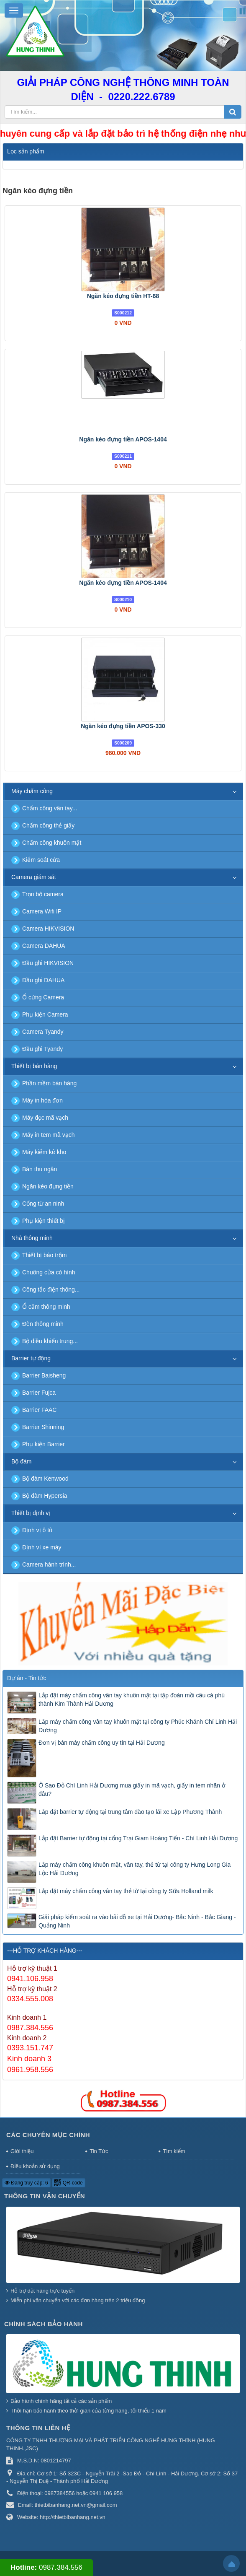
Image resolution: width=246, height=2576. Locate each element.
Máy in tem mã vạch (48, 1134)
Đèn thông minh (43, 1323)
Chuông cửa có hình (48, 1272)
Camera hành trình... (49, 1564)
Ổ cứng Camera (43, 997)
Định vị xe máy (42, 1547)
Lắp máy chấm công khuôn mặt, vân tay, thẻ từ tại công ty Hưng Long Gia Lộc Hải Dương (134, 1868)
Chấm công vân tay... (49, 808)
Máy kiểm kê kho (44, 1152)
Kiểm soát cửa (41, 859)
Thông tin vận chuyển (44, 2196)
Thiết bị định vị (30, 1513)
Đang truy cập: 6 (26, 2183)
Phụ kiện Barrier (43, 1444)
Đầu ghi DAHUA (43, 980)
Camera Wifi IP (42, 911)
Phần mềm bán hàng (49, 1083)
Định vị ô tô (37, 1530)
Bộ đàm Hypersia (44, 1495)
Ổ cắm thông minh (46, 1306)
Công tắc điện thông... (50, 1289)
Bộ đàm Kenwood (45, 1478)
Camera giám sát (33, 877)
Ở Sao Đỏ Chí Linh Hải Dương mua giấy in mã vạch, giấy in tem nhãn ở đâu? (132, 1789)
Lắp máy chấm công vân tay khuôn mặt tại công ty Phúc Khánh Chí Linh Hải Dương (137, 1725)
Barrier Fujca (39, 1392)
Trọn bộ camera (43, 894)
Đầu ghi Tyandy (42, 1048)
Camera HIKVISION (48, 928)
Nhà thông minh (32, 1238)
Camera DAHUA (43, 945)
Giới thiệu (21, 2151)
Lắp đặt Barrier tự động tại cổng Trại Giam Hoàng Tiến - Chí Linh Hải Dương (138, 1838)
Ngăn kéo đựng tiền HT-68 (123, 296)
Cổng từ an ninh (43, 1203)
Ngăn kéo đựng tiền (48, 1186)
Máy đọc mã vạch (45, 1117)
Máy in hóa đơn (42, 1100)
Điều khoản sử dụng (35, 2166)
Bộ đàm (21, 1461)
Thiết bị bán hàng (34, 1066)
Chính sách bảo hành (43, 2323)
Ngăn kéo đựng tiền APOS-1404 (123, 439)
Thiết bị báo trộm (44, 1255)
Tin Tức (99, 2151)
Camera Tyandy (43, 1031)
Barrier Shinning (43, 1427)
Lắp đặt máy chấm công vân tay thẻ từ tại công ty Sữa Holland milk (125, 1891)
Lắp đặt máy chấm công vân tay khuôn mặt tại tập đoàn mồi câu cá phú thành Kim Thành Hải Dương (131, 1699)
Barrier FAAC (39, 1409)
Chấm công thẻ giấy (48, 825)
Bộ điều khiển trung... (50, 1341)
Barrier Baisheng (44, 1375)
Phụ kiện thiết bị (43, 1220)
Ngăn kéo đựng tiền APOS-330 (123, 726)
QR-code (68, 2183)
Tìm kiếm (174, 2151)
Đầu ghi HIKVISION (48, 963)
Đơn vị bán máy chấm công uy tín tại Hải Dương (101, 1742)
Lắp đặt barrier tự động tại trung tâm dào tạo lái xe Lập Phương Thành (130, 1811)
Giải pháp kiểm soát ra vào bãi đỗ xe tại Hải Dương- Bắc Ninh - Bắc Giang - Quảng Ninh (137, 1921)
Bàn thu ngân (39, 1169)
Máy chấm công (32, 791)
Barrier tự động (31, 1358)
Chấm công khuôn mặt (51, 842)
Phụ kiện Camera (45, 1014)
